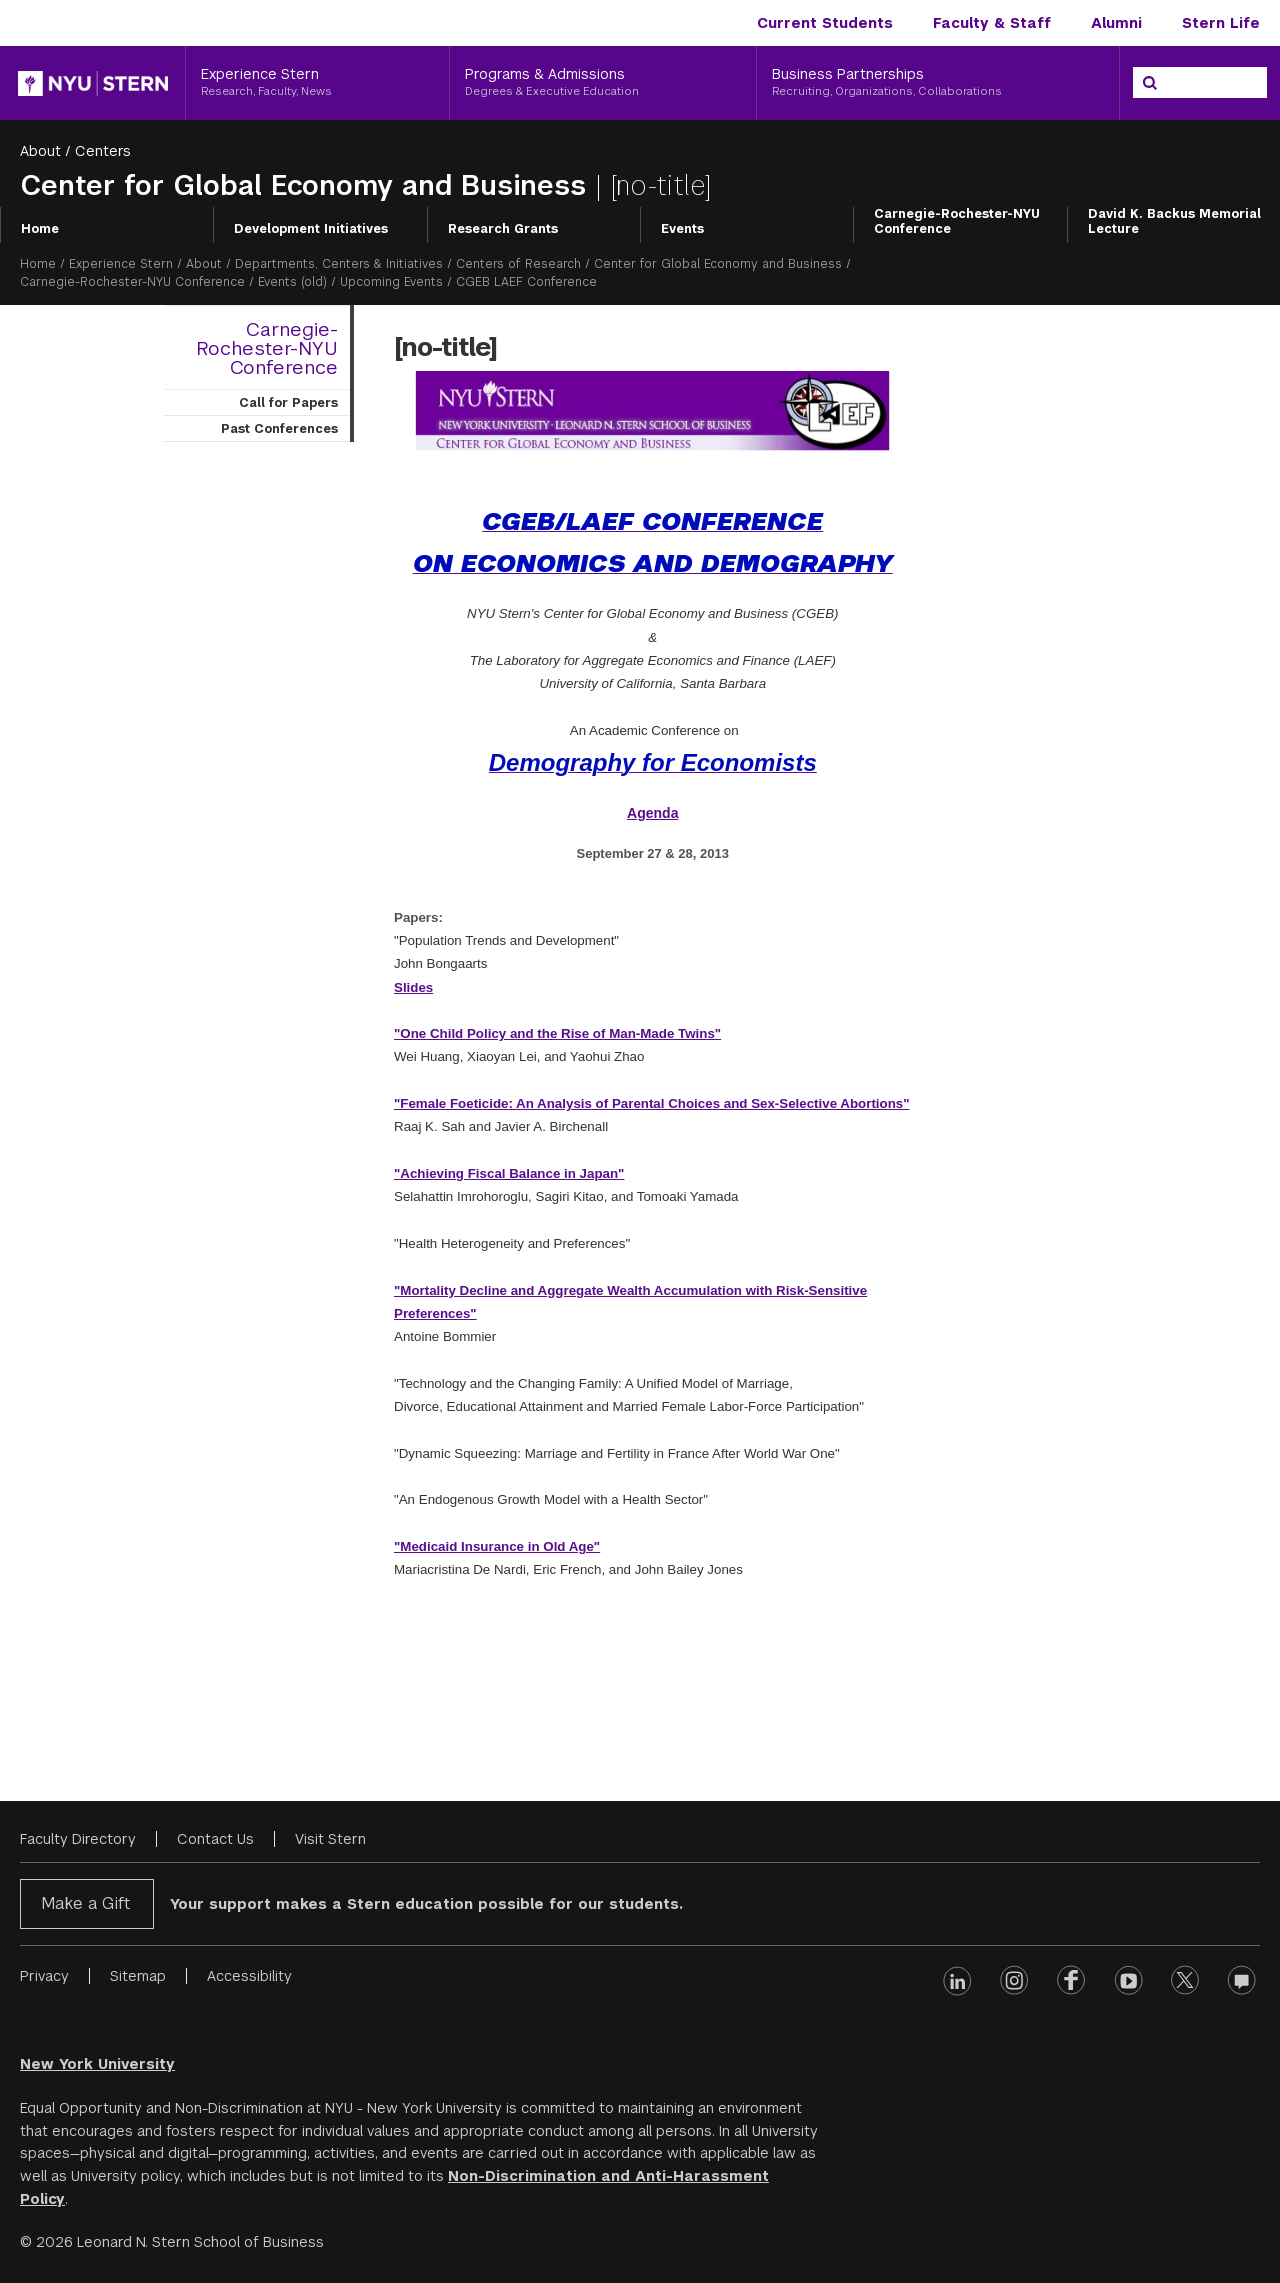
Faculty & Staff (992, 23)
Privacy (44, 1976)
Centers (103, 151)
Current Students (825, 23)
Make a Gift (85, 1903)
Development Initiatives (311, 229)
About (40, 151)
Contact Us (215, 1839)
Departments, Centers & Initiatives (339, 264)
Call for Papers (288, 403)
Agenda (652, 813)
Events (682, 229)
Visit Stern (330, 1839)
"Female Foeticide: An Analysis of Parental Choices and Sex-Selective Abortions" (652, 1103)
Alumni (1116, 23)
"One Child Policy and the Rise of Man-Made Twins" (557, 1033)
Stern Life (1221, 23)
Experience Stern (121, 264)
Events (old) (292, 282)
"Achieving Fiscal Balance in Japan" (509, 1173)
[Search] (1150, 83)
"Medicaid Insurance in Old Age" (497, 1546)
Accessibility (249, 1976)
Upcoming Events (391, 282)
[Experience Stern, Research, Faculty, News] (317, 83)
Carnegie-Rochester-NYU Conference (957, 222)
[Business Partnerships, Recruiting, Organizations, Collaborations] (938, 83)
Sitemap (138, 1976)
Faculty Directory (78, 1839)
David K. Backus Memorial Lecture (1174, 222)
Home (40, 229)
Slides (413, 987)
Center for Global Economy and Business (307, 185)
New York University (97, 2064)
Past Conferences (279, 429)
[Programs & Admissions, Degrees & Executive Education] (603, 83)
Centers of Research (518, 264)
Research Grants (503, 229)
